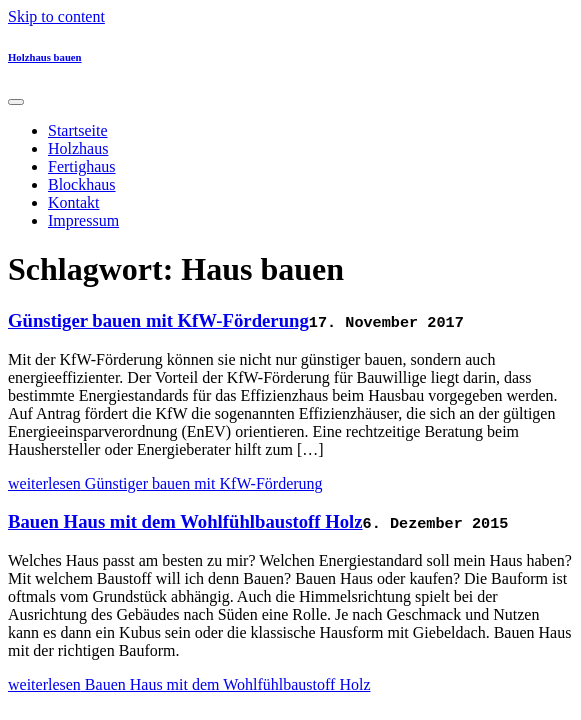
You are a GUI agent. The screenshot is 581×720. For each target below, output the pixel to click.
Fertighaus (82, 166)
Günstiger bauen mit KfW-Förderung (158, 320)
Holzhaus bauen (45, 57)
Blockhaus (82, 184)
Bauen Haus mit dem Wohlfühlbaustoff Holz (185, 521)
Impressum (83, 220)
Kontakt (74, 202)
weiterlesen (165, 483)
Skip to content (56, 16)
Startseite (78, 130)
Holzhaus (78, 148)
